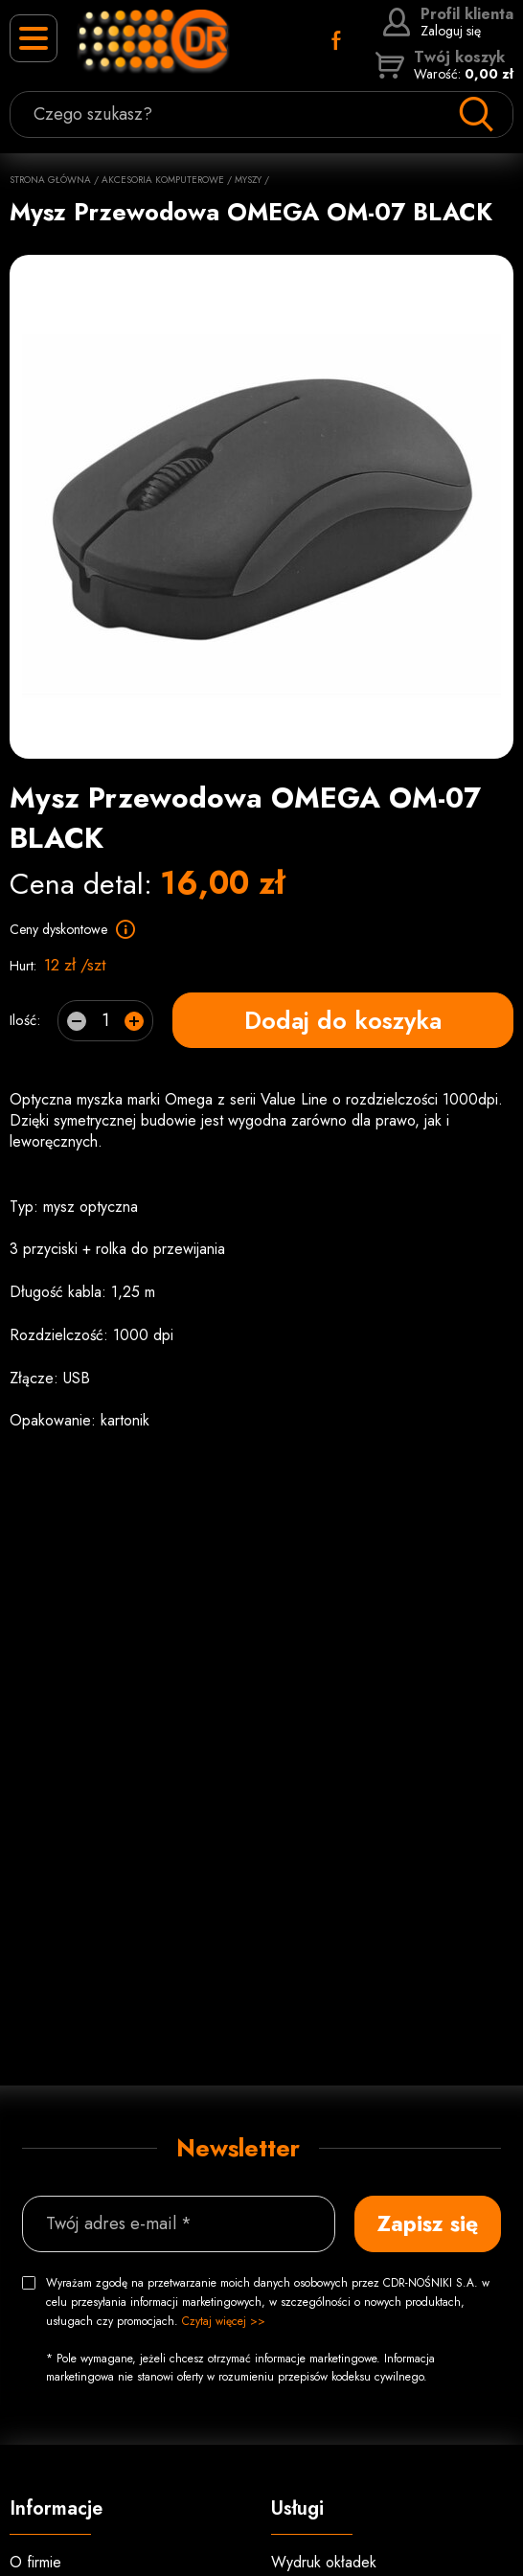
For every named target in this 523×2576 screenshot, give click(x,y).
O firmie (35, 2562)
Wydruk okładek (323, 2562)
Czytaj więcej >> (223, 2321)
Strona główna (50, 179)
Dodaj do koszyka (343, 1020)
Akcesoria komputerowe (163, 179)
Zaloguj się (447, 22)
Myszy (248, 179)
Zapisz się (427, 2223)
